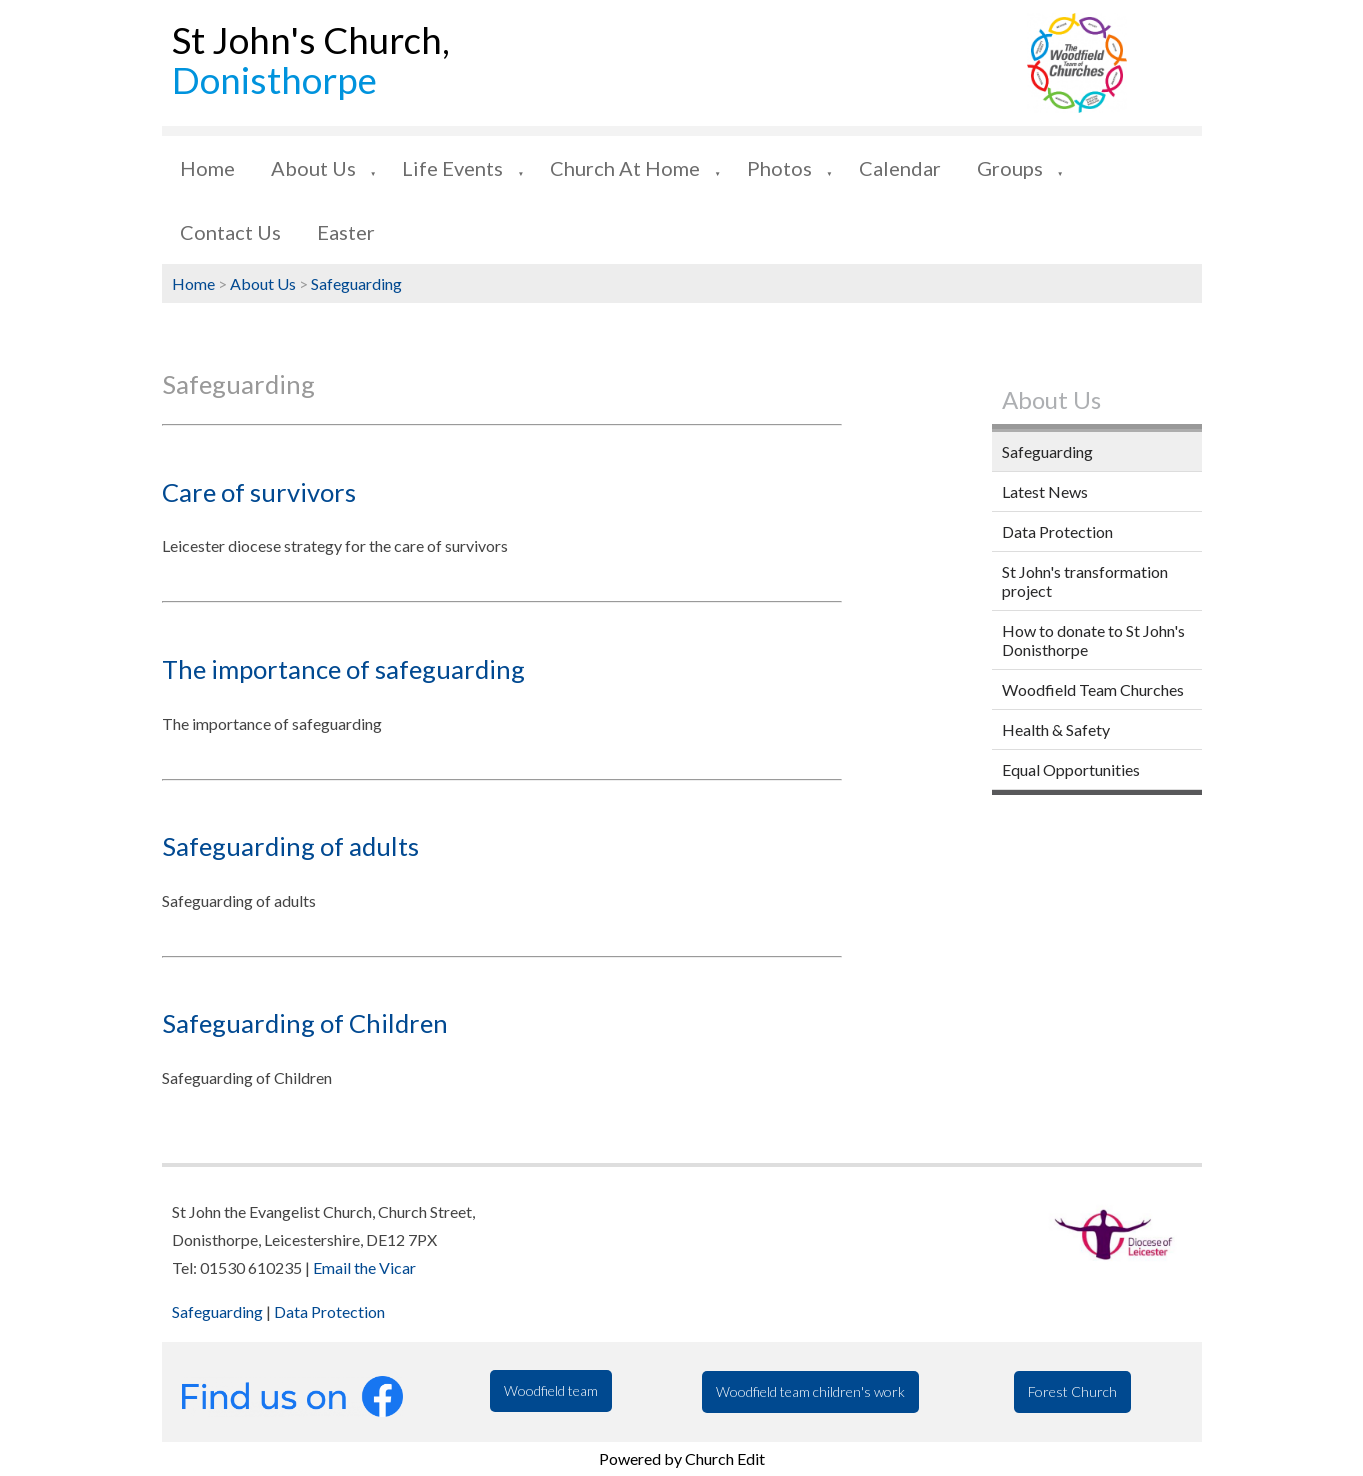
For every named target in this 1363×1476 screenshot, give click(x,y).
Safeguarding (356, 283)
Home (207, 168)
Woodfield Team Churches (1093, 689)
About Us (313, 168)
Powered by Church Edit (682, 1458)
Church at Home (625, 168)
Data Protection (1057, 531)
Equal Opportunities (1071, 769)
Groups (1010, 168)
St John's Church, (311, 60)
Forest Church (1072, 1391)
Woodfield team (551, 1390)
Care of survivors (259, 492)
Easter (346, 232)
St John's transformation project (1085, 581)
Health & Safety (1056, 729)
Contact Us (230, 232)
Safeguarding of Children (305, 1023)
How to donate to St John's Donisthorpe (1093, 640)
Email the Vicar (364, 1267)
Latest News (1045, 491)
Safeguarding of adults (290, 846)
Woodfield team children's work (810, 1391)
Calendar (900, 168)
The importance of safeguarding (343, 669)
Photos (779, 168)
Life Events (452, 168)
